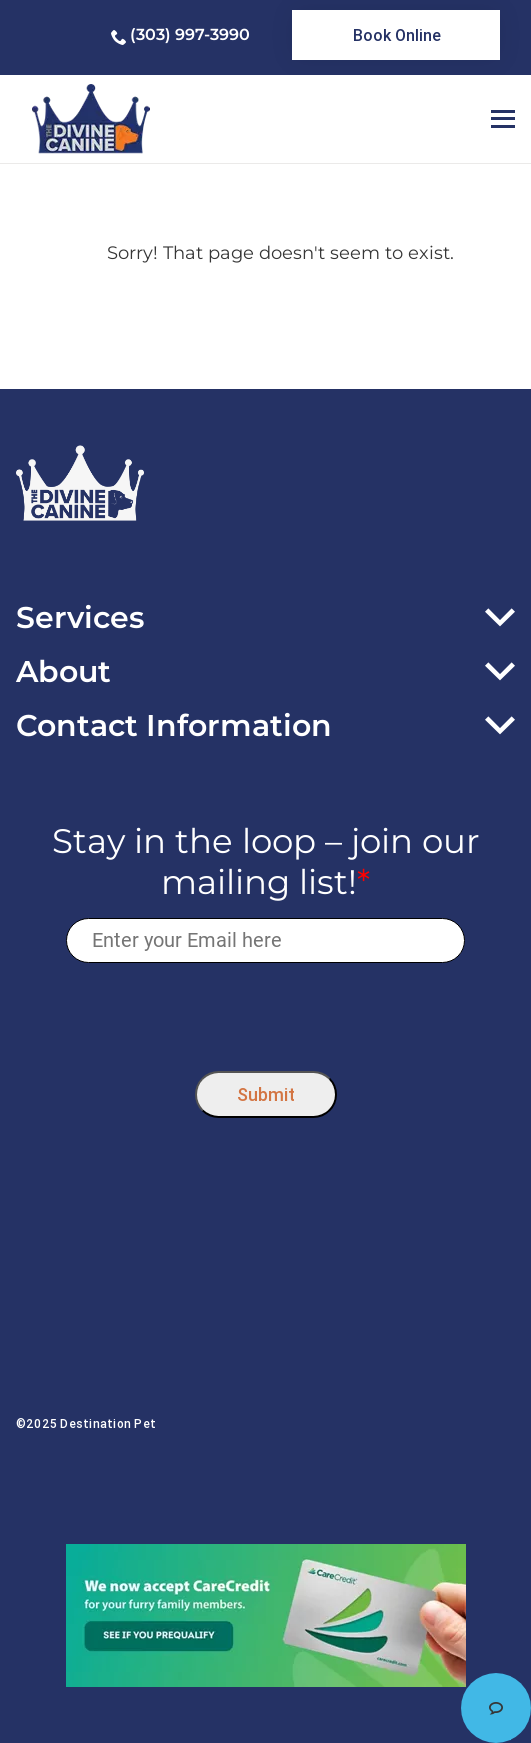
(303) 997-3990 (190, 34)
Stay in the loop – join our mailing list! (266, 862)
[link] (396, 35)
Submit (266, 1094)
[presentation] (265, 1011)
